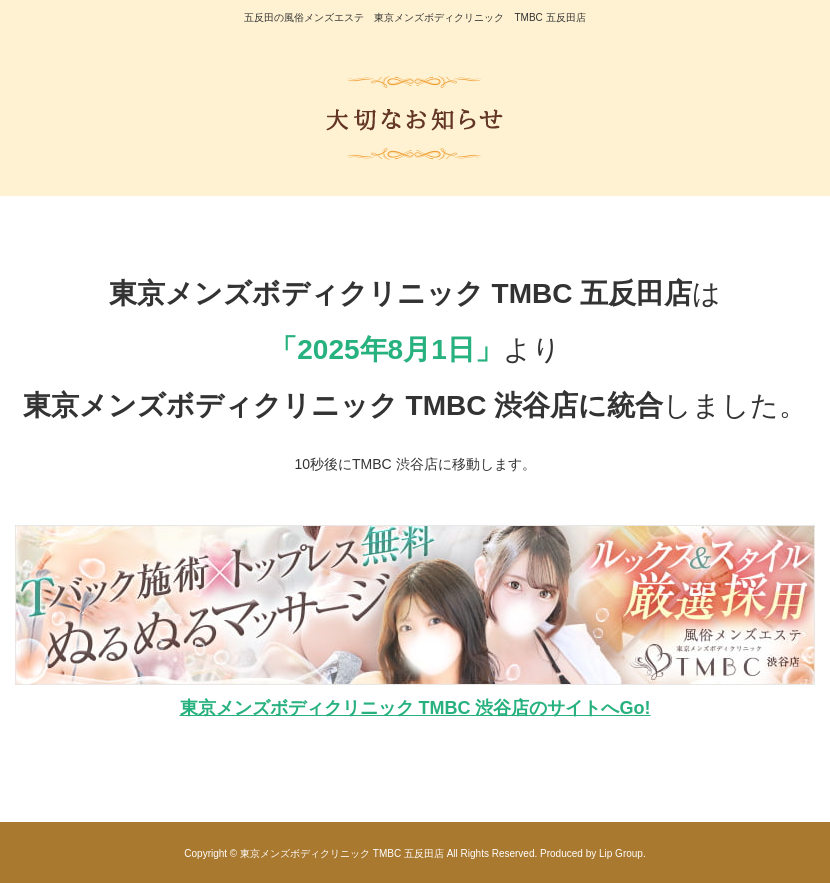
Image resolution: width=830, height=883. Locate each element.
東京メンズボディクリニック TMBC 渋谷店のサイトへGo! (415, 708)
